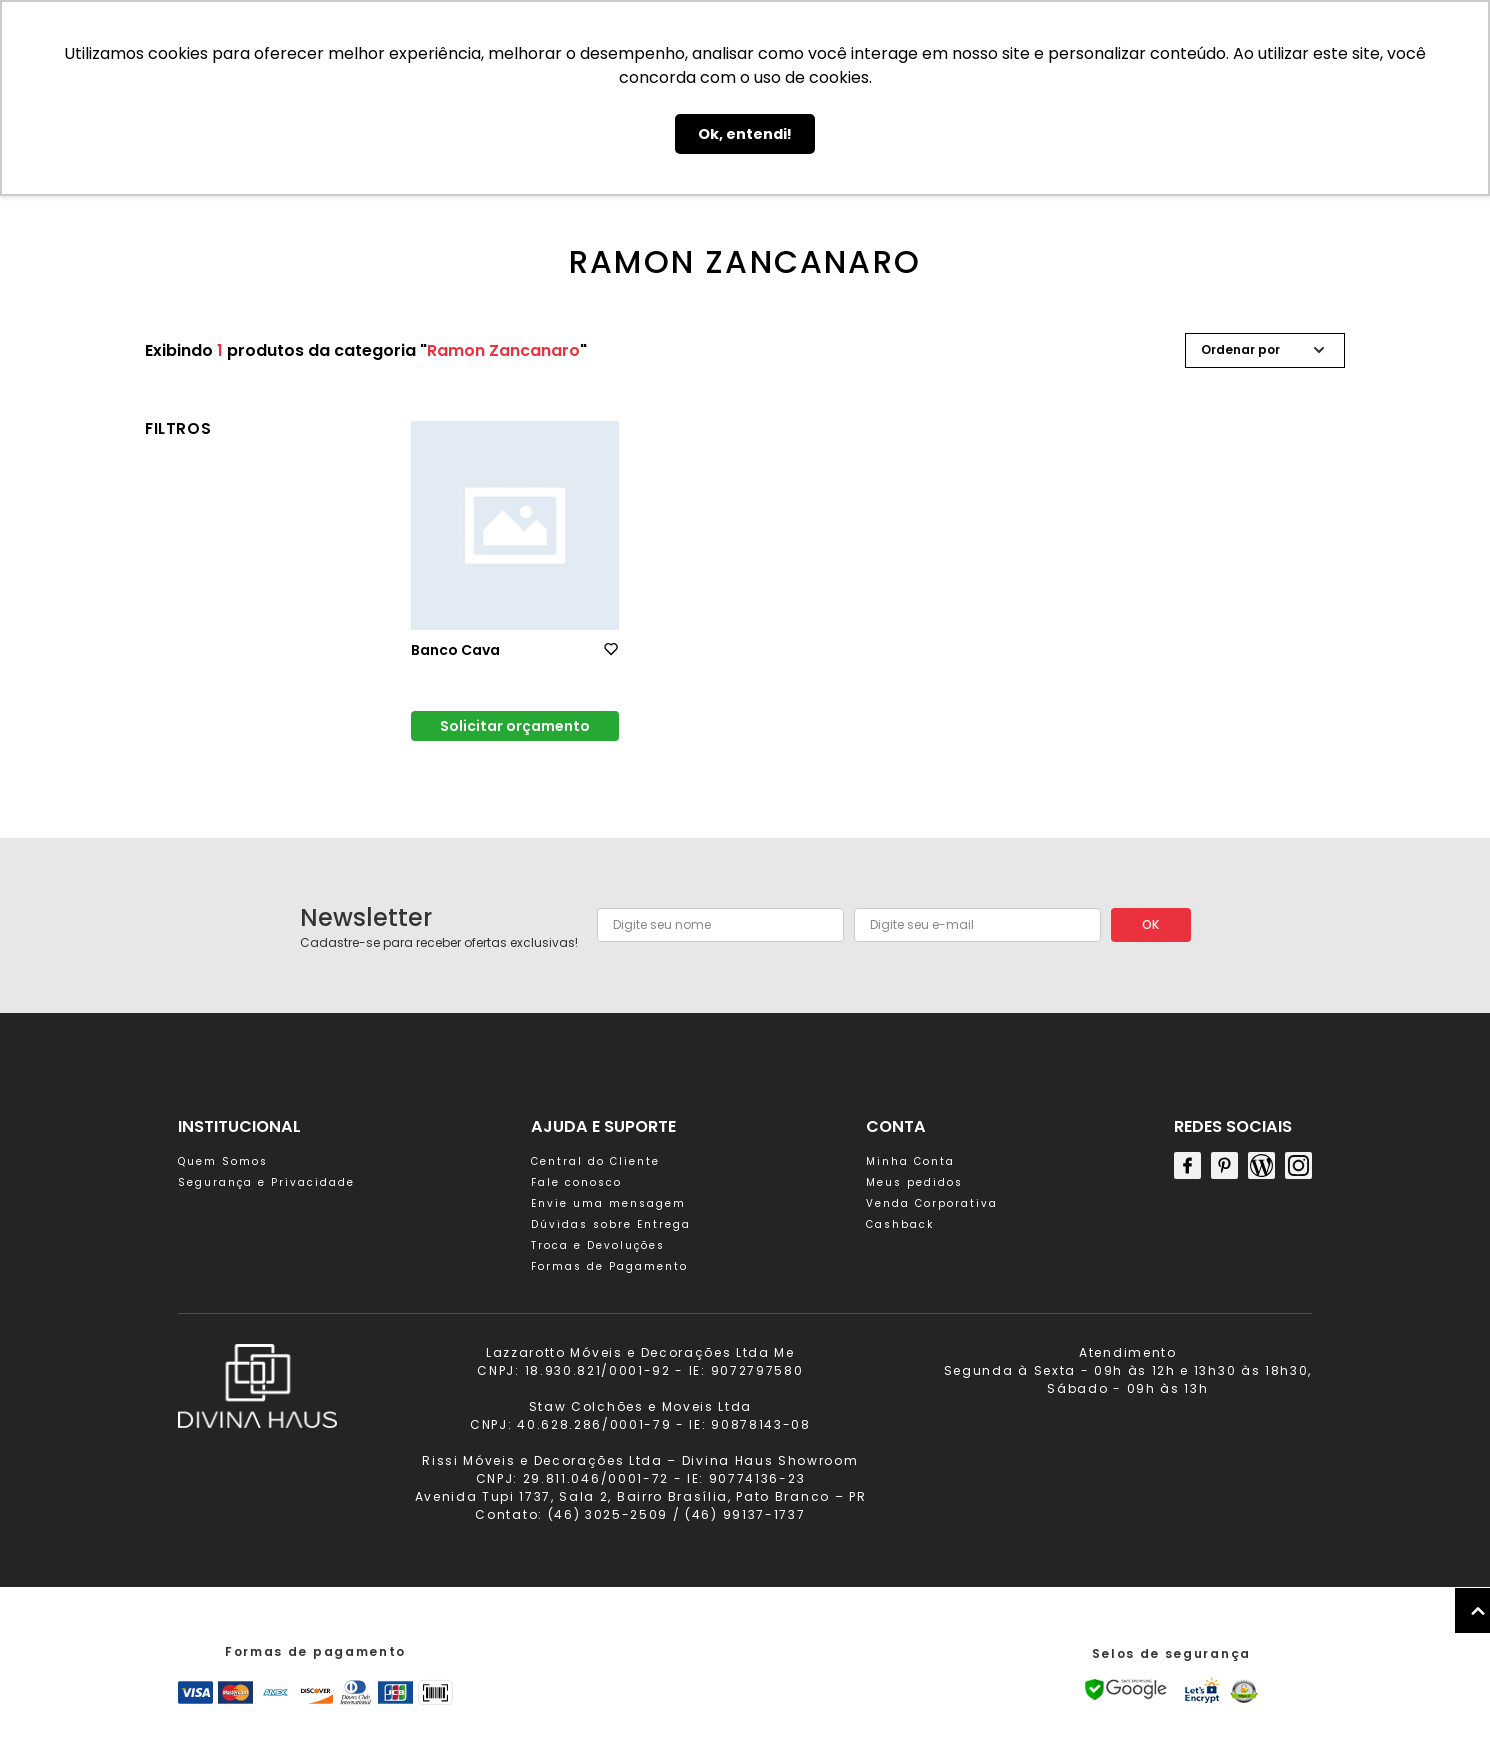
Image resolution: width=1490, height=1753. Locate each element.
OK (1150, 924)
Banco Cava (455, 650)
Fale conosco (576, 1182)
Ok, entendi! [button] (745, 134)
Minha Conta (910, 1161)
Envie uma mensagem (608, 1203)
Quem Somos (223, 1161)
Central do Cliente (595, 1161)
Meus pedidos (914, 1182)
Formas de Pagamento (609, 1266)
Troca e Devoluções (598, 1245)
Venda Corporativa (932, 1203)
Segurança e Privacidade (266, 1182)
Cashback (900, 1224)
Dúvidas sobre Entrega (611, 1224)
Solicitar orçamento (515, 726)
